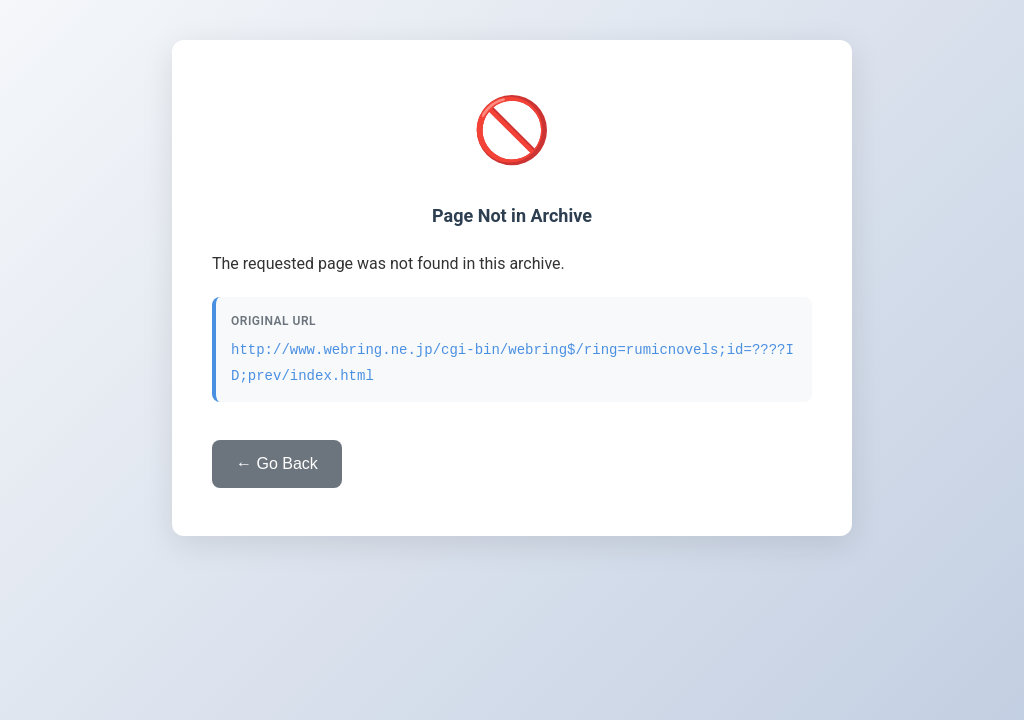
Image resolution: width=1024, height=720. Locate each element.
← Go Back (277, 463)
